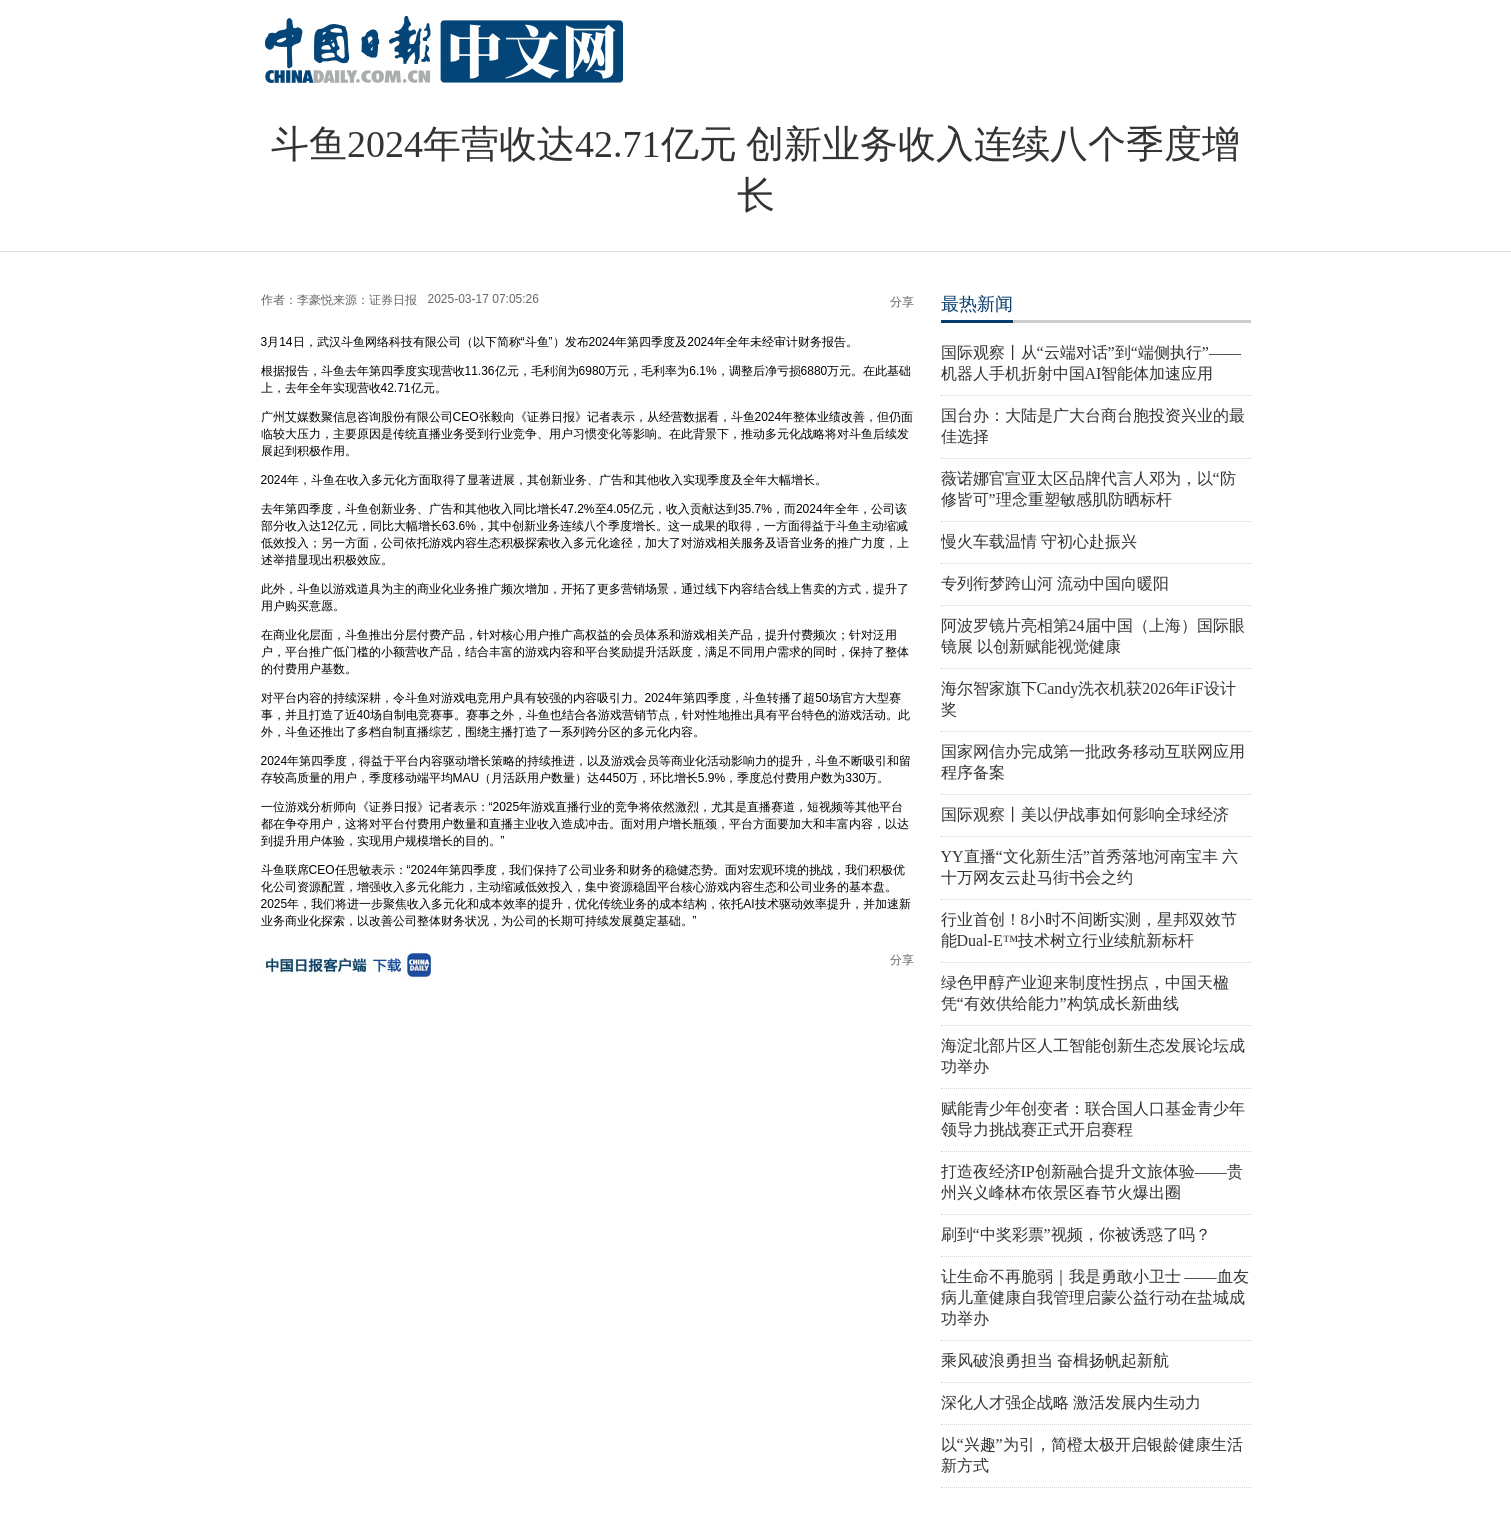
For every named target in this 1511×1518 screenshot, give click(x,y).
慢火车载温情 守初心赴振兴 (1039, 541)
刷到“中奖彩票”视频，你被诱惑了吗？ (1076, 1234)
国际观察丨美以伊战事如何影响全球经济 (1085, 814)
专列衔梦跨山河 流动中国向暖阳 (1055, 583)
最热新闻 (977, 304)
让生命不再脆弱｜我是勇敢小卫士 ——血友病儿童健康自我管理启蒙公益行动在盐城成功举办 (1095, 1297)
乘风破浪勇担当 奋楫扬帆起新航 (1055, 1360)
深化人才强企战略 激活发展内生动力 (1071, 1402)
